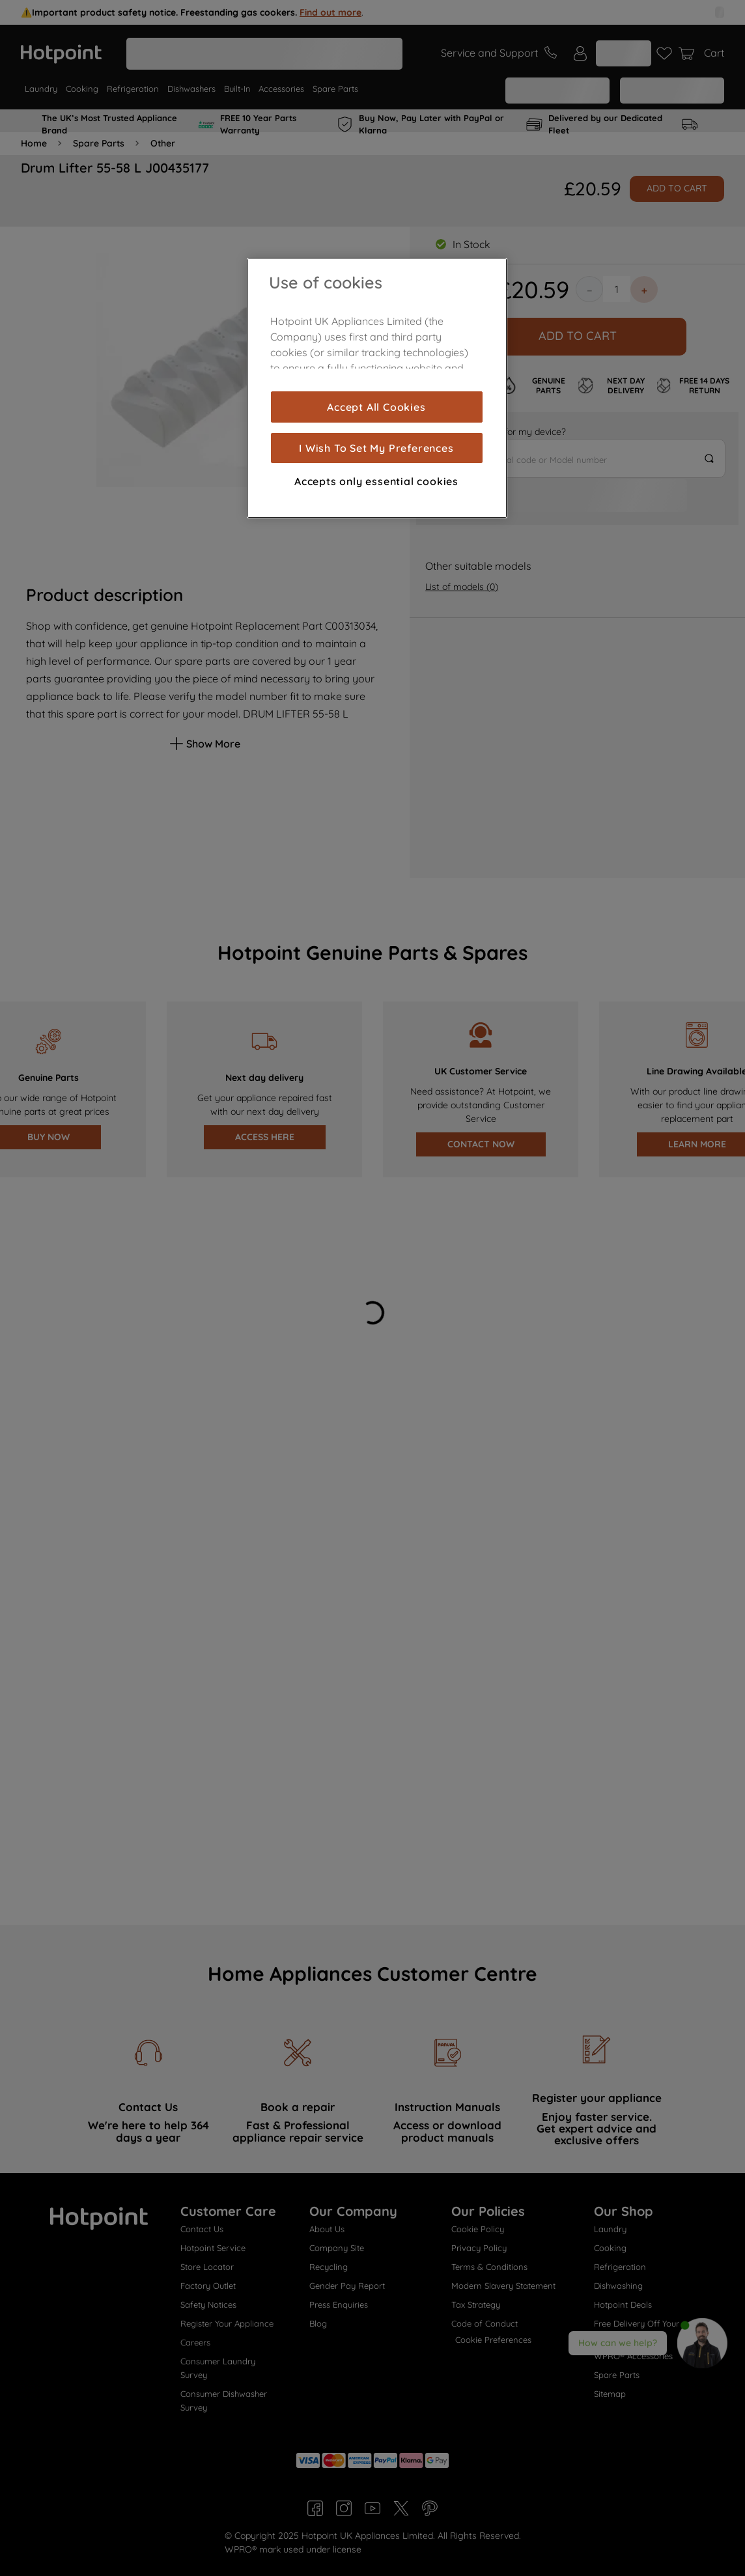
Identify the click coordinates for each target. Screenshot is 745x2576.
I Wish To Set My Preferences (376, 448)
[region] (377, 388)
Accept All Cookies (376, 406)
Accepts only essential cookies (376, 481)
